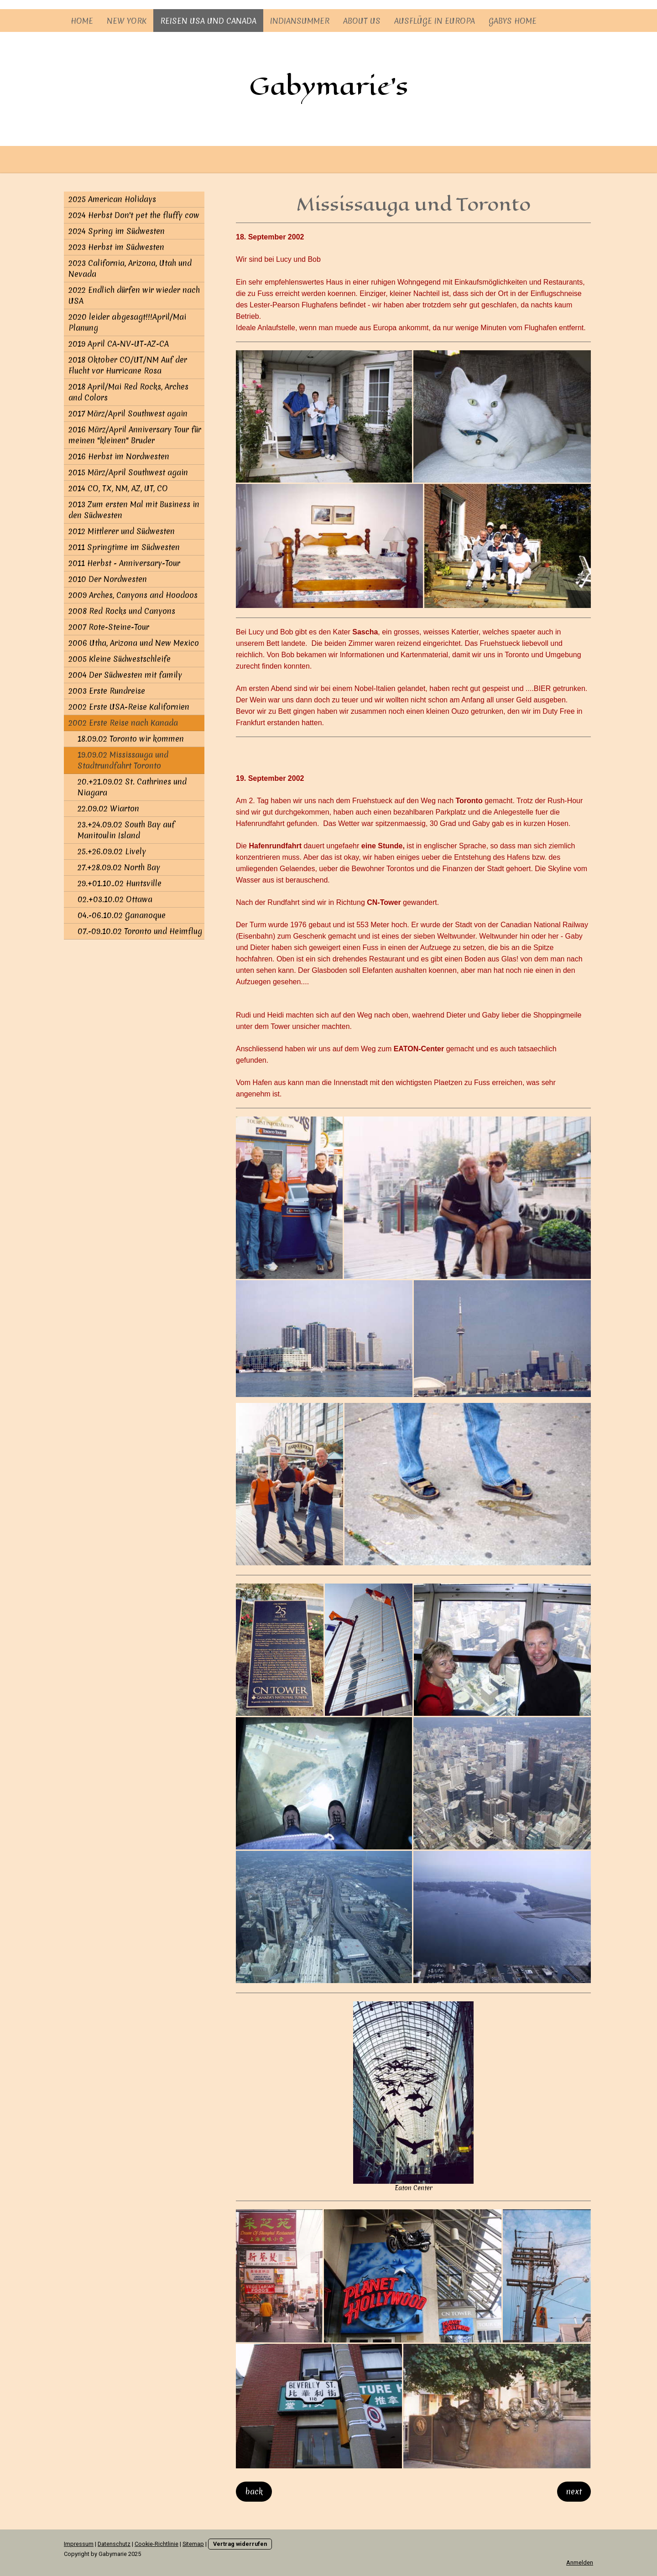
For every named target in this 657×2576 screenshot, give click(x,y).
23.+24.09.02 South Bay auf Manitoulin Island (126, 830)
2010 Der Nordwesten (107, 579)
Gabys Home (513, 21)
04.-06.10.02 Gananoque (122, 915)
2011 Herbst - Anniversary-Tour (124, 563)
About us (362, 21)
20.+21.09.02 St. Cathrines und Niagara (132, 787)
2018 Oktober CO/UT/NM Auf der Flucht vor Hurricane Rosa (127, 365)
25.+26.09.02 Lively (112, 851)
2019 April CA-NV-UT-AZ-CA (118, 343)
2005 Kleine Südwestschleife (119, 659)
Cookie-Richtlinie (156, 2543)
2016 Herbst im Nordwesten (118, 456)
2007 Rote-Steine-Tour (108, 627)
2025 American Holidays (112, 199)
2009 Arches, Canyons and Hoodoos (133, 595)
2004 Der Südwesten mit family (125, 675)
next (574, 2491)
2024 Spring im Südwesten (116, 231)
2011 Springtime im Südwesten (124, 547)
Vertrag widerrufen (240, 2543)
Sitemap (193, 2543)
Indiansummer (299, 21)
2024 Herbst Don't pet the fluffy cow (133, 215)
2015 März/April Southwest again (128, 472)
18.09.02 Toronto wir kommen (131, 738)
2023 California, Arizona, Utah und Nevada (130, 268)
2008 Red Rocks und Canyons (121, 611)
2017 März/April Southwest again (128, 413)
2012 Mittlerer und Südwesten (121, 531)
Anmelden (579, 2562)
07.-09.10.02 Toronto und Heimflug (140, 931)
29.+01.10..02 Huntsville (120, 883)
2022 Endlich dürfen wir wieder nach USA (134, 295)
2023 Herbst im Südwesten (116, 247)
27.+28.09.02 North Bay (119, 867)
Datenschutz (114, 2543)
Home (82, 21)
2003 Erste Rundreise (106, 691)
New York (126, 21)
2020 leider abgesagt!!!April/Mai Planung (127, 322)
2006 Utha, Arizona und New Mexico (133, 643)
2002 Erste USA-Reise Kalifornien (128, 706)
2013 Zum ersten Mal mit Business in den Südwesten (133, 509)
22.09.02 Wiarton (108, 808)
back (254, 2491)
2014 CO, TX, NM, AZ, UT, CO (118, 488)
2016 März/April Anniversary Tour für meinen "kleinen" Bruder (134, 435)
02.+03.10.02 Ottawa (115, 899)
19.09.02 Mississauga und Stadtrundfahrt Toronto (123, 760)
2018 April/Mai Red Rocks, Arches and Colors (128, 392)
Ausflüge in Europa (434, 21)
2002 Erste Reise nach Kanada (123, 722)
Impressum (79, 2543)
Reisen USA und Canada (208, 21)
